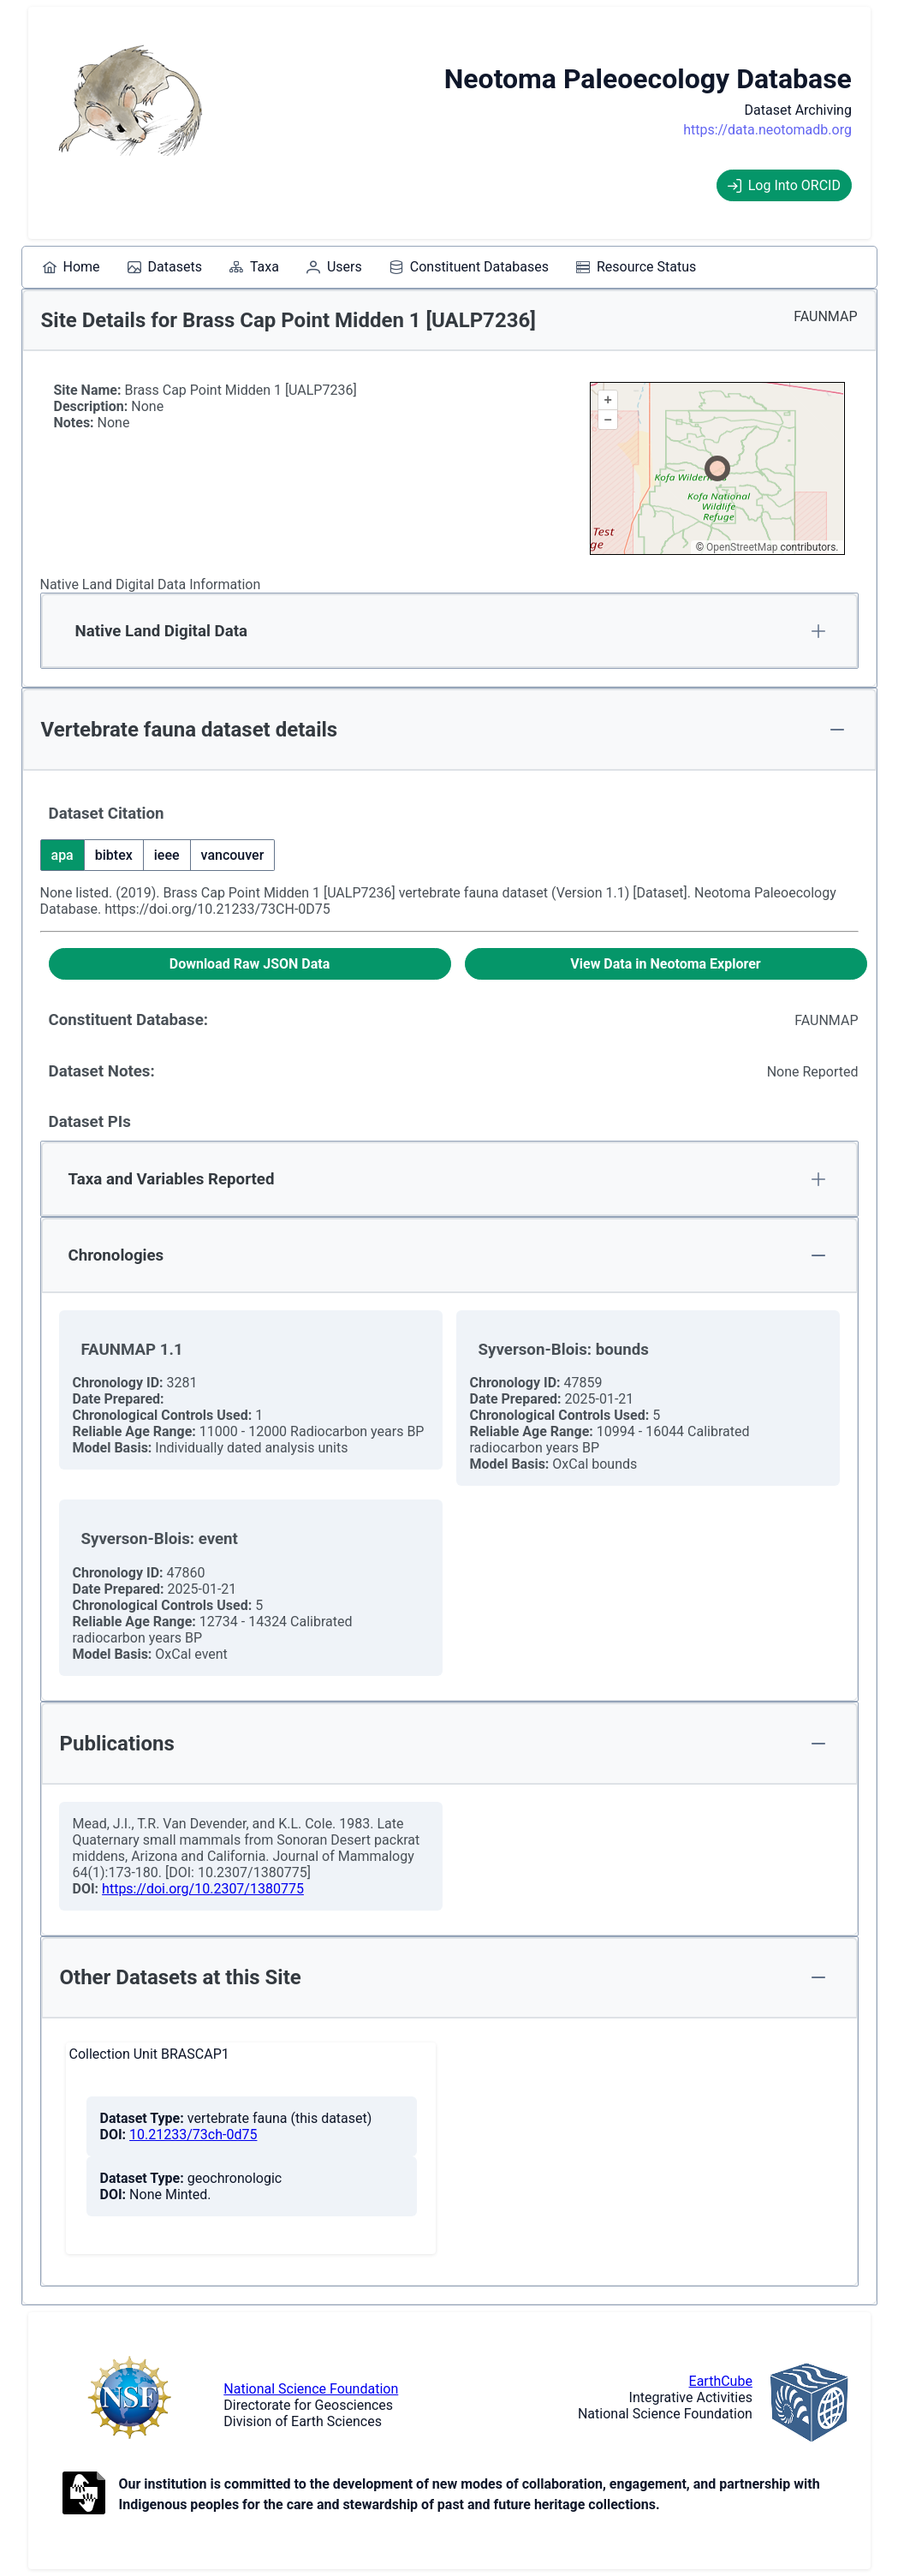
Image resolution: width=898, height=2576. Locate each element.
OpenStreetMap (741, 547)
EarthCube (720, 2381)
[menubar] (370, 267)
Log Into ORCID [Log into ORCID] (784, 185)
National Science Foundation (310, 2389)
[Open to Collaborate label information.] (83, 2495)
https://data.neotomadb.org (767, 130)
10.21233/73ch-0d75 (193, 2134)
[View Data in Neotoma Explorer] (666, 964)
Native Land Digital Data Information (150, 584)
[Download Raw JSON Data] (250, 964)
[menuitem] (71, 267)
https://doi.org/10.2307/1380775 (203, 1889)
